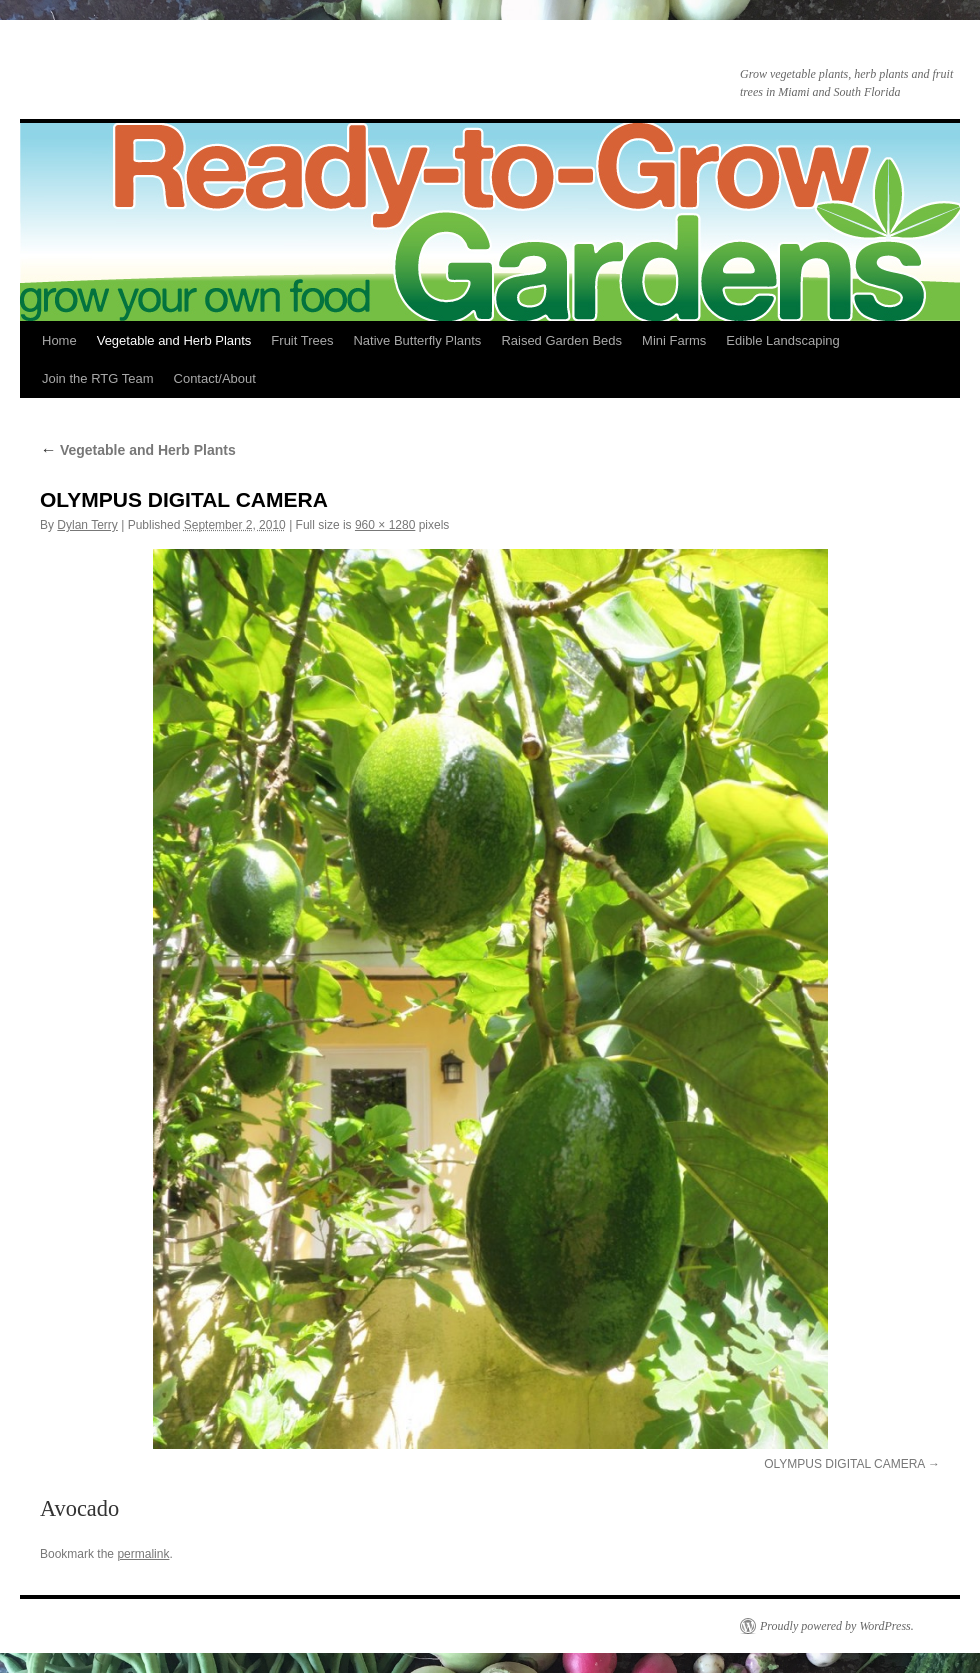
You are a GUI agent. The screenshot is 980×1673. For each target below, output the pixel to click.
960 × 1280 (385, 525)
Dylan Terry (87, 525)
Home (59, 340)
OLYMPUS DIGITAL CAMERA (844, 1464)
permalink (143, 1554)
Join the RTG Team (98, 378)
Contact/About (215, 378)
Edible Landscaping (782, 340)
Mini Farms (674, 340)
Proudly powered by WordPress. (837, 1626)
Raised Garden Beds (561, 340)
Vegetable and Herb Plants (174, 340)
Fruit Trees (302, 340)
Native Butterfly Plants (417, 340)
